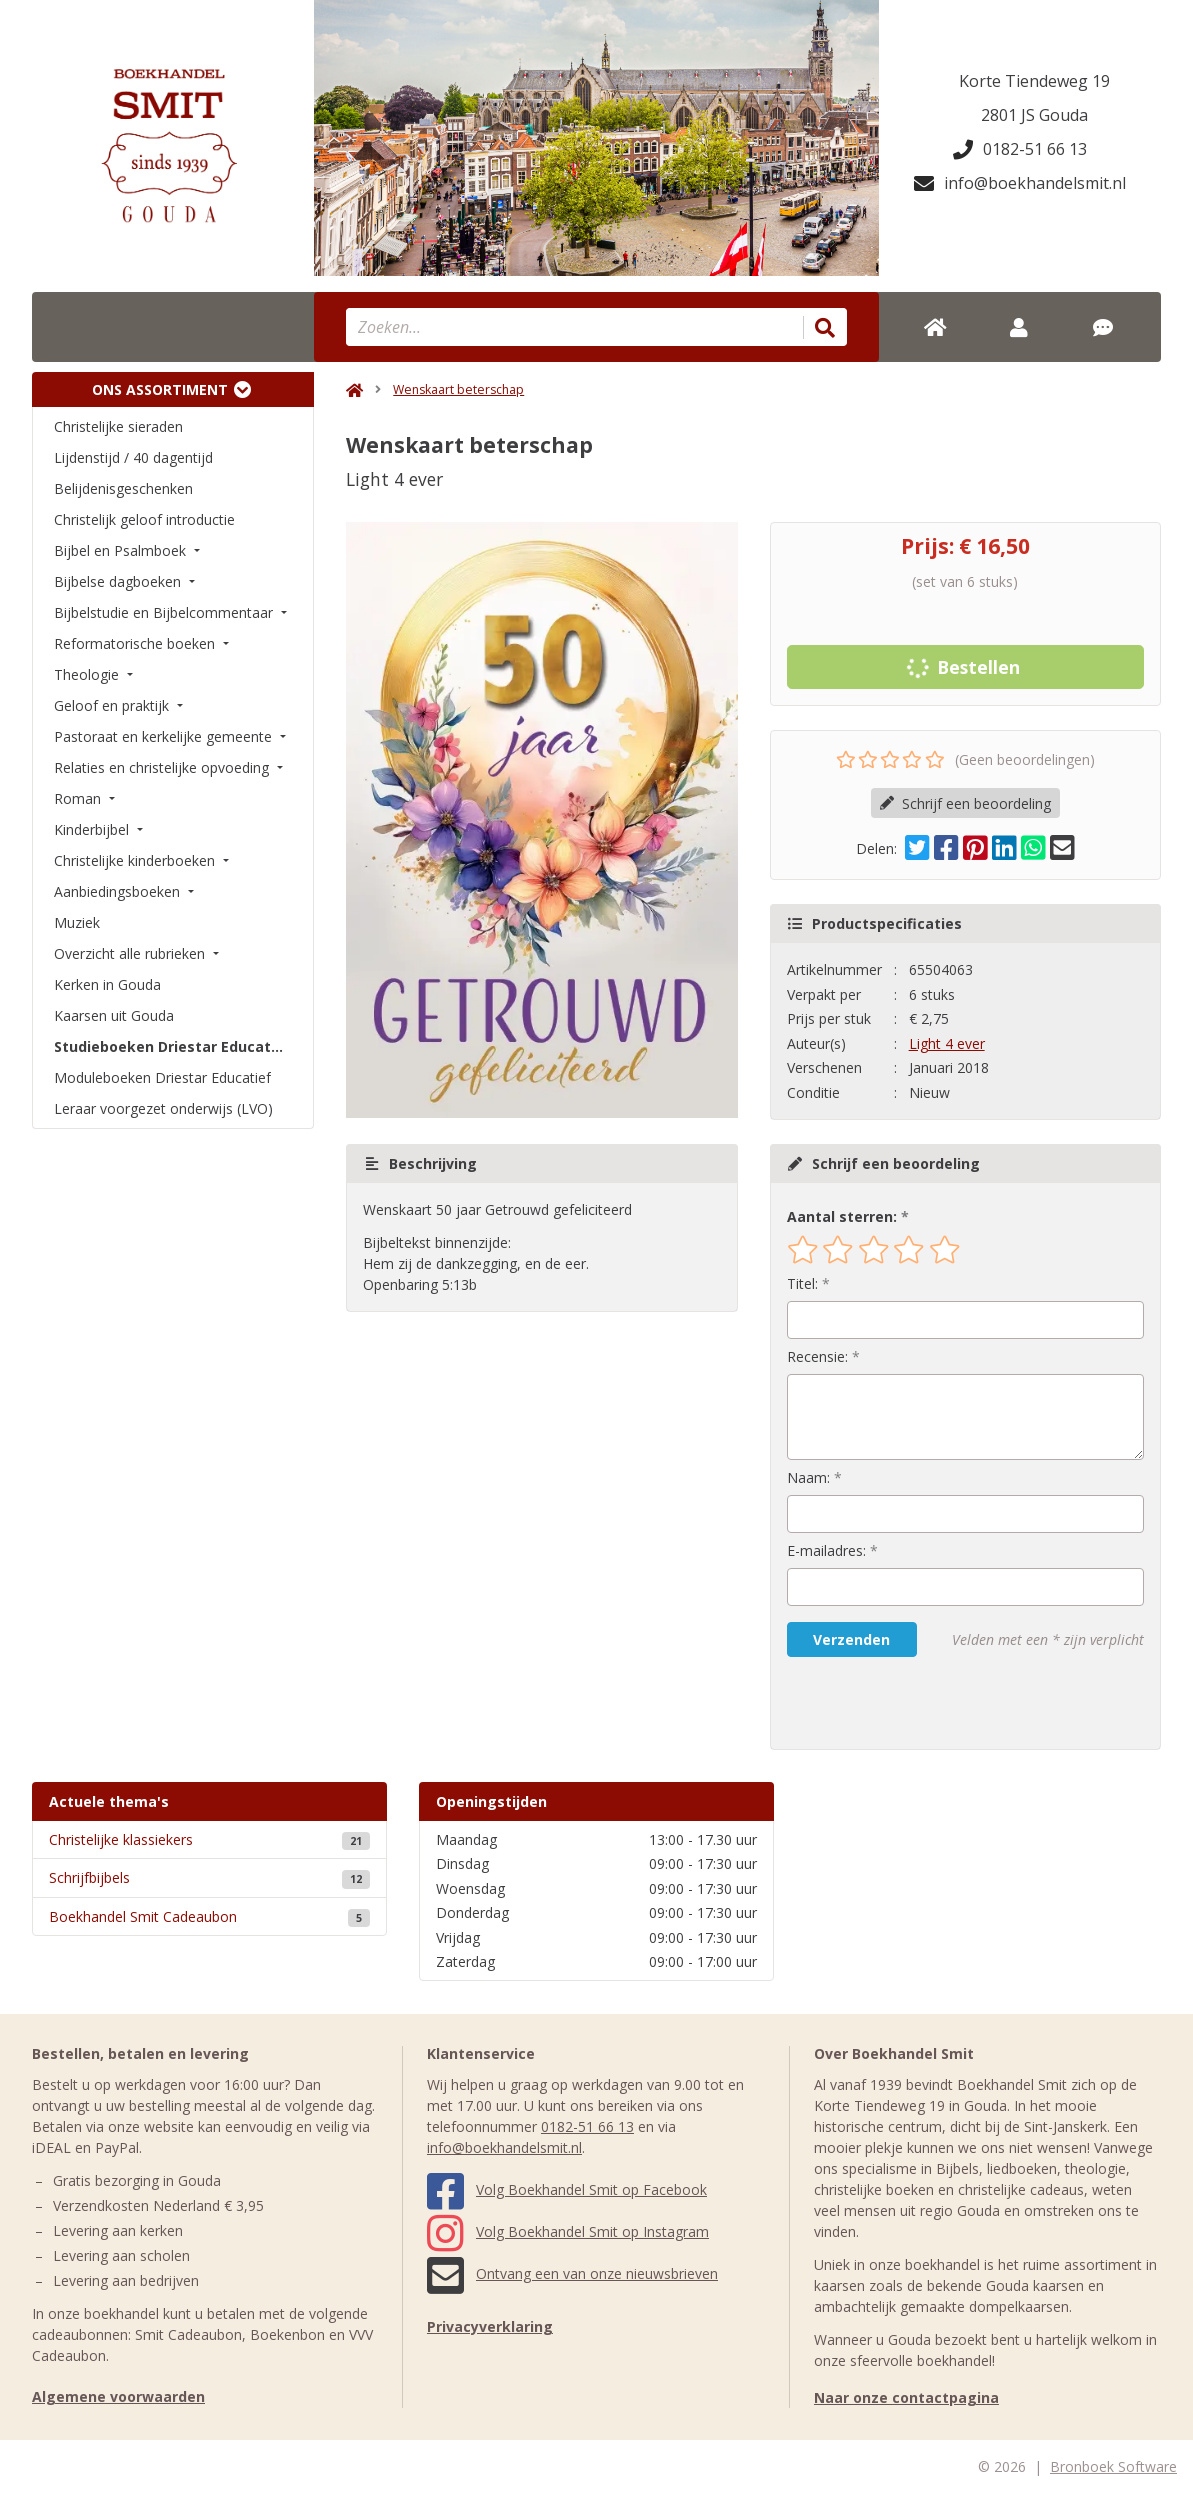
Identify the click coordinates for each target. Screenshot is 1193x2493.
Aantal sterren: (842, 1216)
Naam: (808, 1477)
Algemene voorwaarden (118, 2396)
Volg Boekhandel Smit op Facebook (567, 2189)
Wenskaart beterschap (458, 389)
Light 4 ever (947, 1043)
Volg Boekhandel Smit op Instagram (568, 2231)
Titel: (802, 1283)
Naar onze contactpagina (906, 2397)
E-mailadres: (826, 1550)
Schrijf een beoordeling (965, 803)
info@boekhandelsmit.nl (1020, 183)
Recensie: (817, 1356)
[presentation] (915, 1703)
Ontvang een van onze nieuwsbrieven (572, 2273)
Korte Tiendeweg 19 (1034, 81)
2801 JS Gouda (1034, 115)
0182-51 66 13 (1020, 149)
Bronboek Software (1113, 2466)
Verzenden (851, 1639)
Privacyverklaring (490, 2326)
